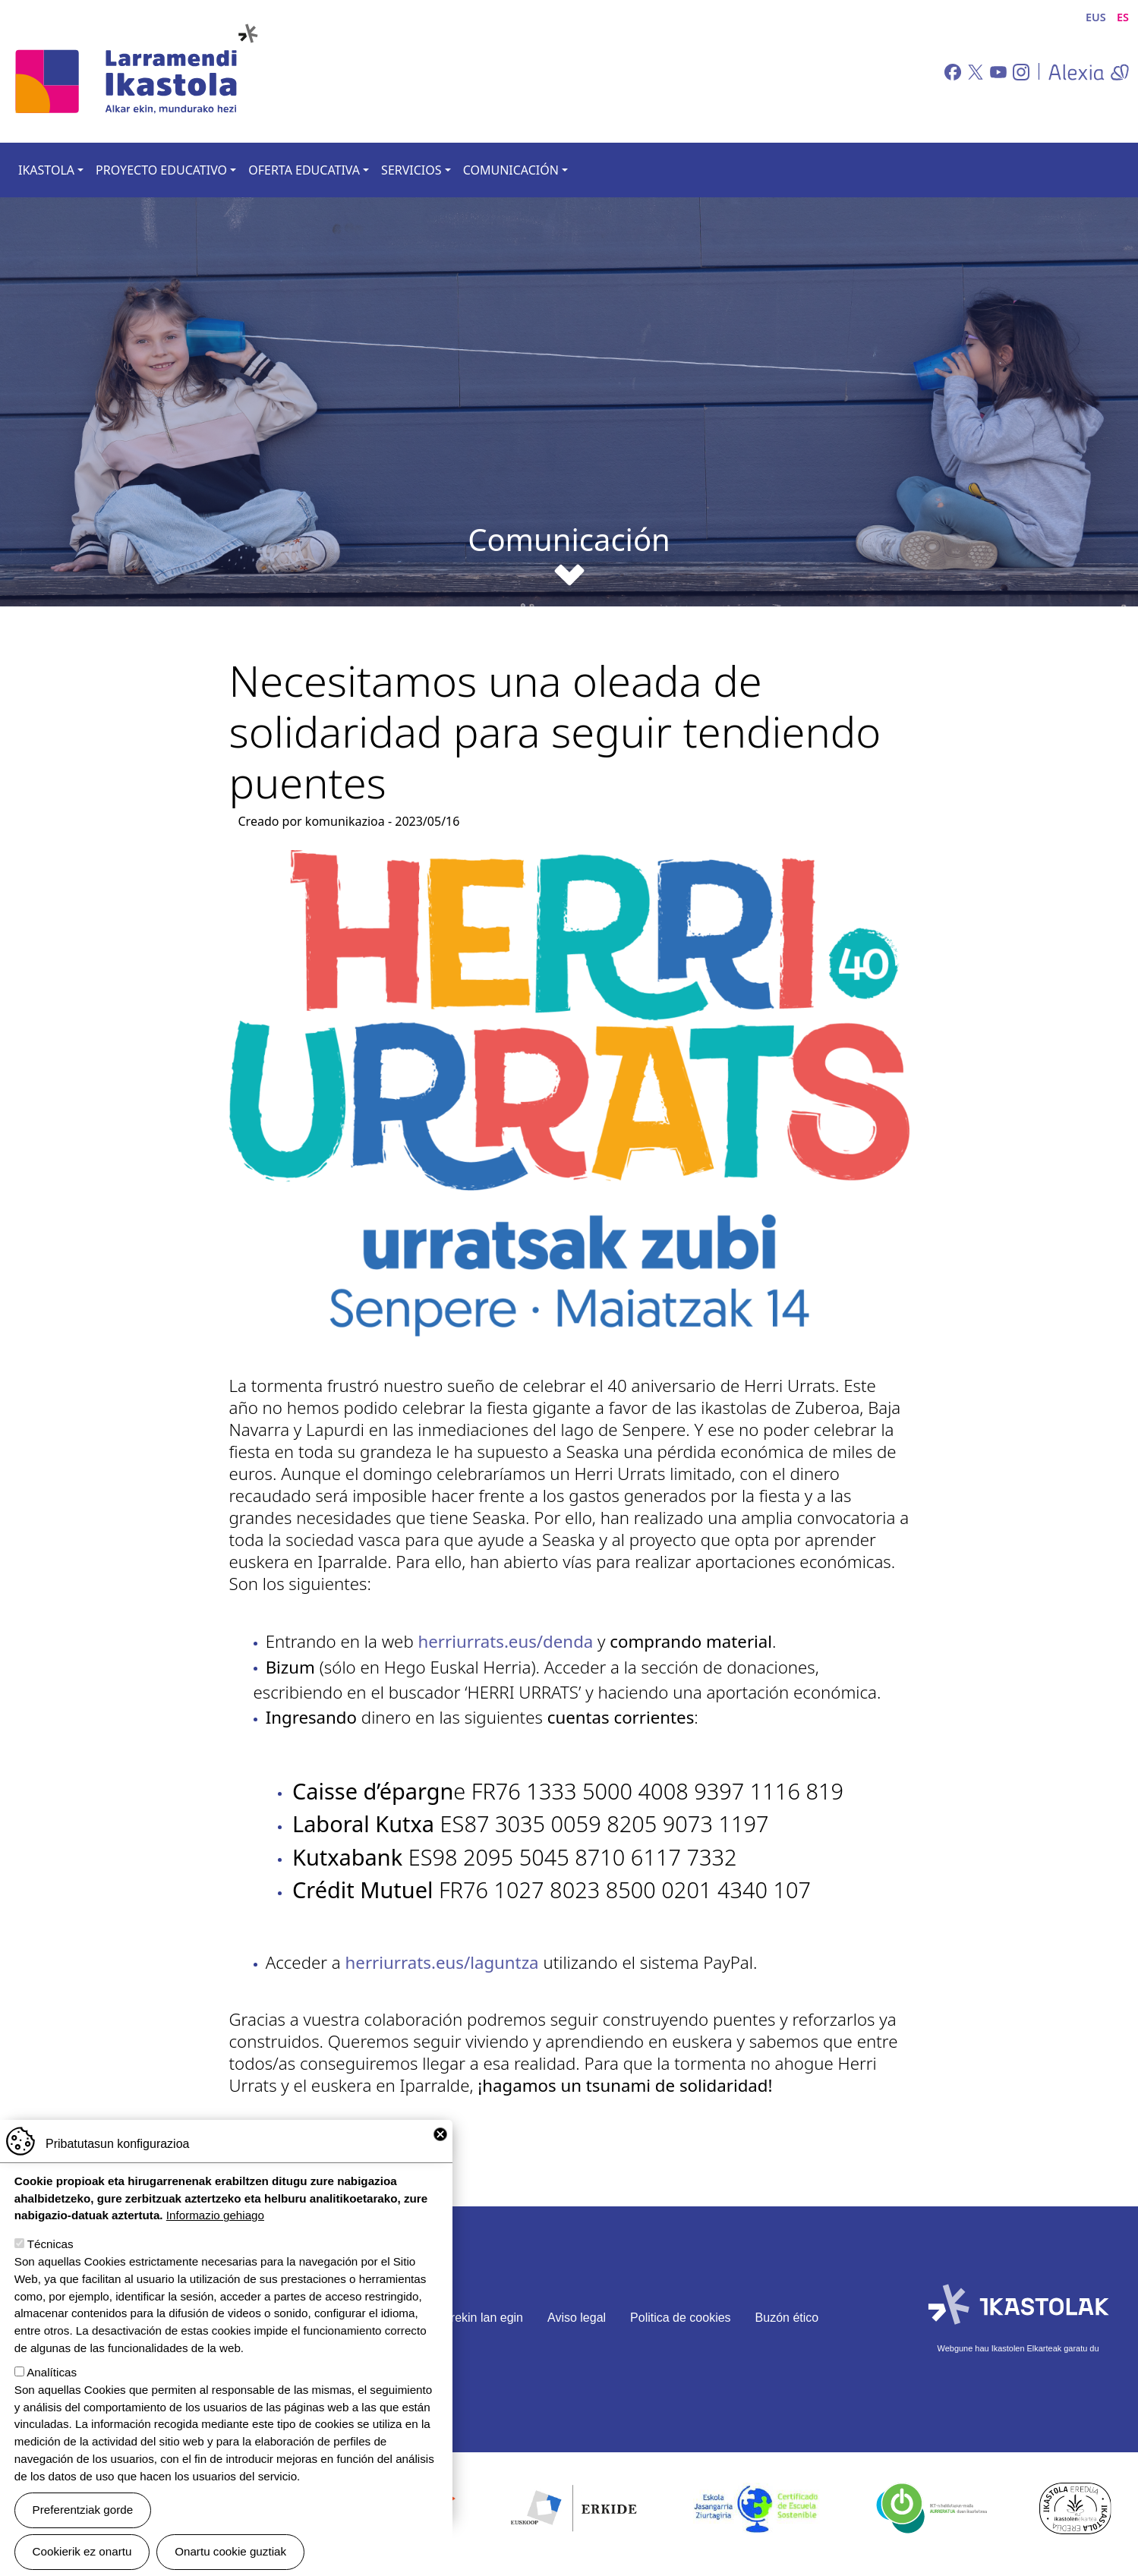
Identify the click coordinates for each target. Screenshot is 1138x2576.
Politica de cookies (680, 2317)
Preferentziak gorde (83, 2509)
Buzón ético (787, 2317)
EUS (1096, 17)
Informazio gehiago (215, 2215)
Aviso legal (576, 2317)
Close (440, 2134)
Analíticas (52, 2372)
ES (1123, 17)
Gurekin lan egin (478, 2317)
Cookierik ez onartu (82, 2551)
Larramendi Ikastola (135, 71)
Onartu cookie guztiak (230, 2551)
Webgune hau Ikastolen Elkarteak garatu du (1018, 2348)
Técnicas (50, 2243)
